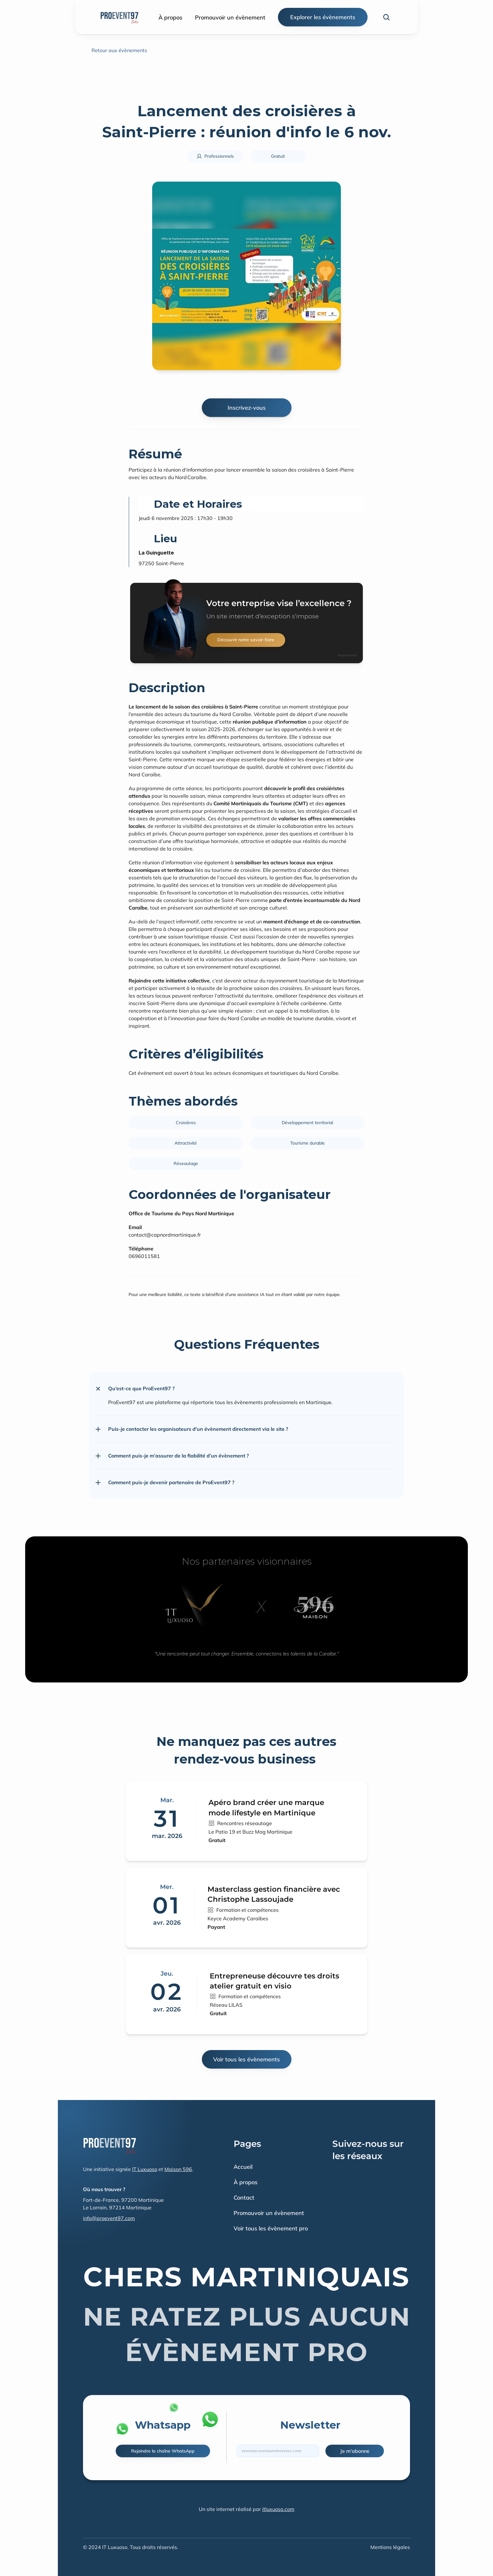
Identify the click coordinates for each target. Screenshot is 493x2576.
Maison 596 (178, 2169)
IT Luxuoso (144, 2169)
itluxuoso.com (278, 2509)
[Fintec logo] (109, 2145)
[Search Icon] (386, 17)
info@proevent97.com (109, 2218)
